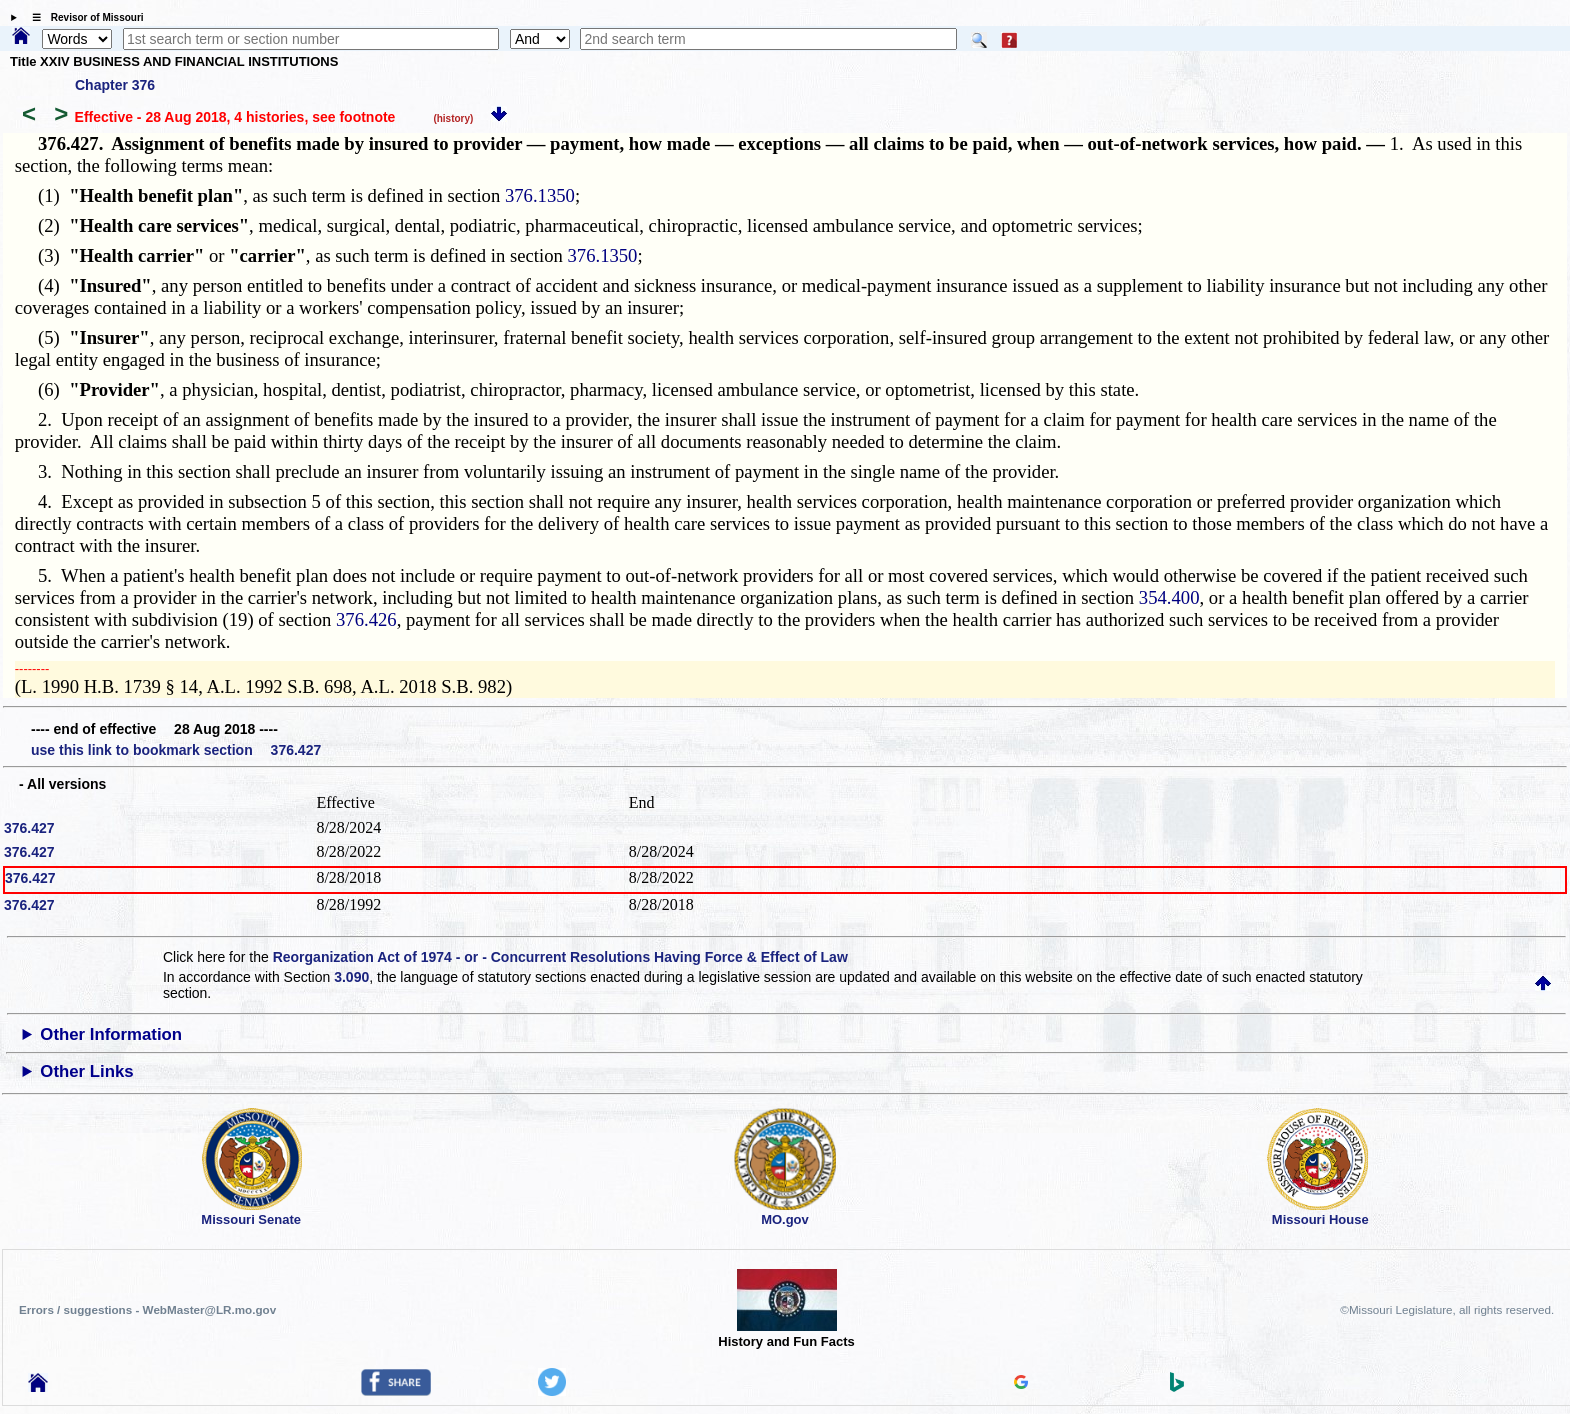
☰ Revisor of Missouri (83, 17)
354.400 (1169, 597)
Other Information (111, 1034)
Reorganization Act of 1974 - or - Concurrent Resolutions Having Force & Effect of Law (560, 957)
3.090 (351, 977)
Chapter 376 (115, 85)
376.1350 (540, 195)
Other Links (86, 1071)
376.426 (366, 619)
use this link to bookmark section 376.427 (176, 750)
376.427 (29, 828)
